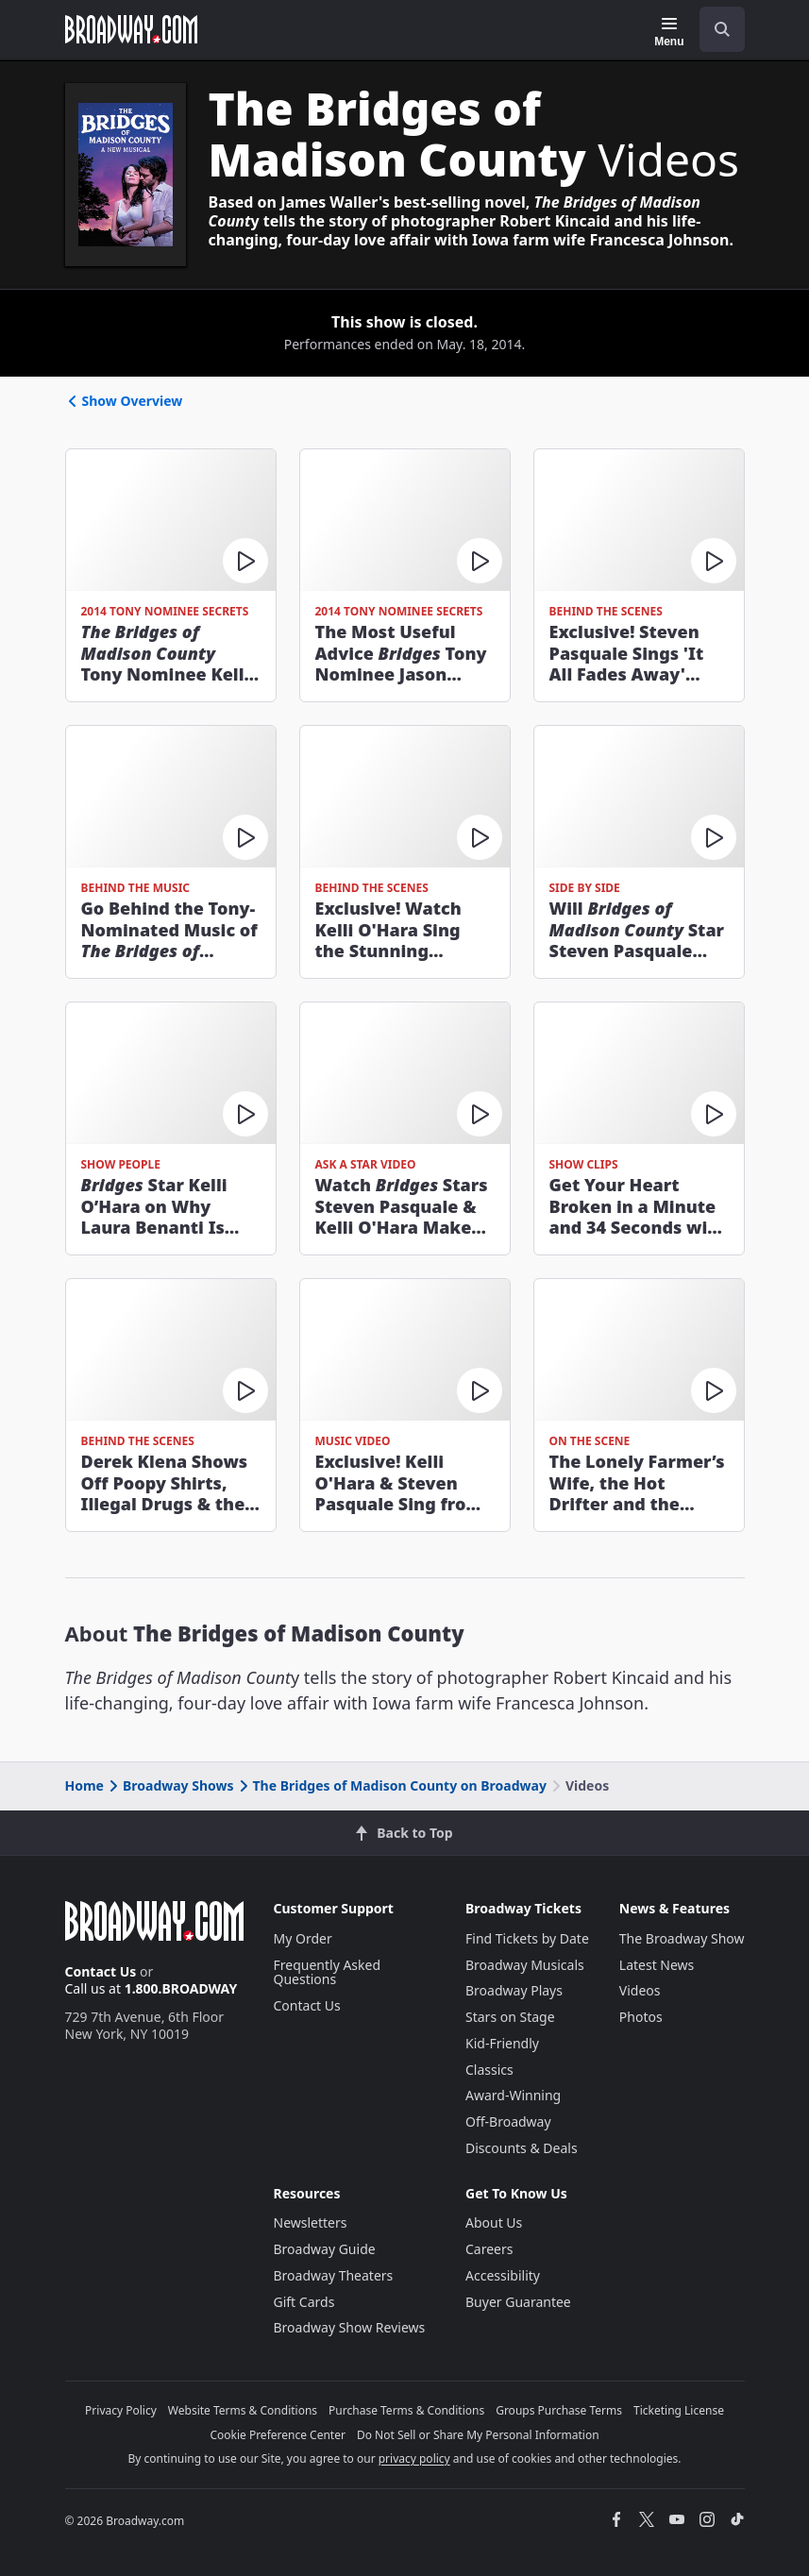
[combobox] (714, 29)
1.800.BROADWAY (181, 1988)
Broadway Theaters (334, 2275)
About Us (493, 2222)
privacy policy (414, 2458)
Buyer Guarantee (518, 2302)
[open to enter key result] (722, 29)
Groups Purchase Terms (559, 2410)
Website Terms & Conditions (242, 2410)
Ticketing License (678, 2410)
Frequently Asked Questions (327, 1972)
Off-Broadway (508, 2121)
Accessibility (502, 2275)
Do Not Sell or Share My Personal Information (478, 2435)
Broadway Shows (170, 1785)
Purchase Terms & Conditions (406, 2410)
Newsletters (310, 2222)
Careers (489, 2249)
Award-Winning (513, 2095)
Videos (640, 1990)
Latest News (657, 1965)
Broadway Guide (325, 2249)
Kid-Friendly (502, 2043)
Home (84, 1785)
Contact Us (101, 1971)
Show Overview (124, 401)
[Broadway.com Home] (131, 29)
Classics (489, 2070)
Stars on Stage (510, 2017)
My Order (303, 1938)
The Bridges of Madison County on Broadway (391, 1785)
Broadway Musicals (524, 1965)
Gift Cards (304, 2302)
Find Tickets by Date (527, 1938)
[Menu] (668, 32)
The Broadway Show (682, 1938)
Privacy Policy (121, 2410)
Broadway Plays (514, 1990)
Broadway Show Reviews (350, 2327)
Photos (641, 2017)
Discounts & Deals (521, 2148)
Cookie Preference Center (278, 2435)
